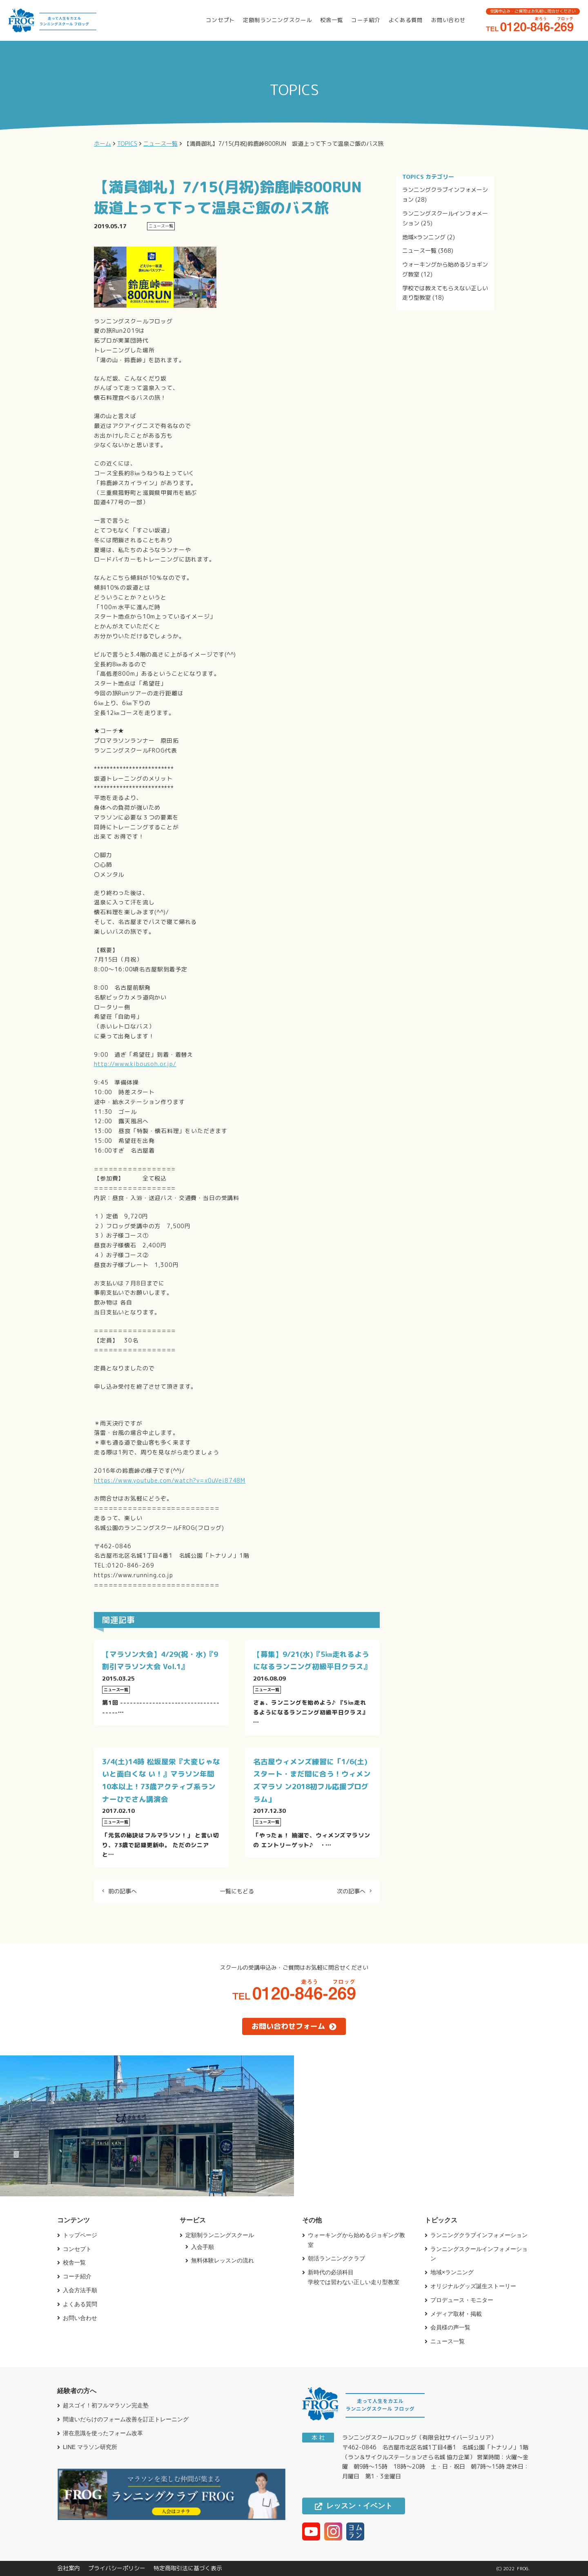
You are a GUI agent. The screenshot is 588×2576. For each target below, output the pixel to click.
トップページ (80, 2235)
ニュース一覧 (419, 250)
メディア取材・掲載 (456, 2314)
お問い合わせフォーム (294, 2026)
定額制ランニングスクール (277, 20)
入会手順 (202, 2247)
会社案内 (68, 2568)
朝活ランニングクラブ (336, 2258)
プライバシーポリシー (116, 2568)
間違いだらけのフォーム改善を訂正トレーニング (126, 2419)
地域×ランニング (423, 237)
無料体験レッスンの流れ (222, 2260)
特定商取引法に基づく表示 (188, 2568)
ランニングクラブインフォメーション (479, 2235)
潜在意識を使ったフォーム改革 (103, 2433)
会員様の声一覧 (450, 2327)
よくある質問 (405, 20)
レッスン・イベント (353, 2506)
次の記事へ (351, 1891)
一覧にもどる (237, 1891)
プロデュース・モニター (461, 2300)
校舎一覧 (331, 20)
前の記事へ (122, 1891)
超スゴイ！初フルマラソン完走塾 (106, 2405)
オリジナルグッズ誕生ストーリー (473, 2286)
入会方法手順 (80, 2290)
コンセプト (220, 20)
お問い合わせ (448, 20)
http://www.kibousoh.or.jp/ (135, 1064)
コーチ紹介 (365, 20)
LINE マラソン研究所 (90, 2447)
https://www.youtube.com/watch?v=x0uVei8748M (169, 1480)
